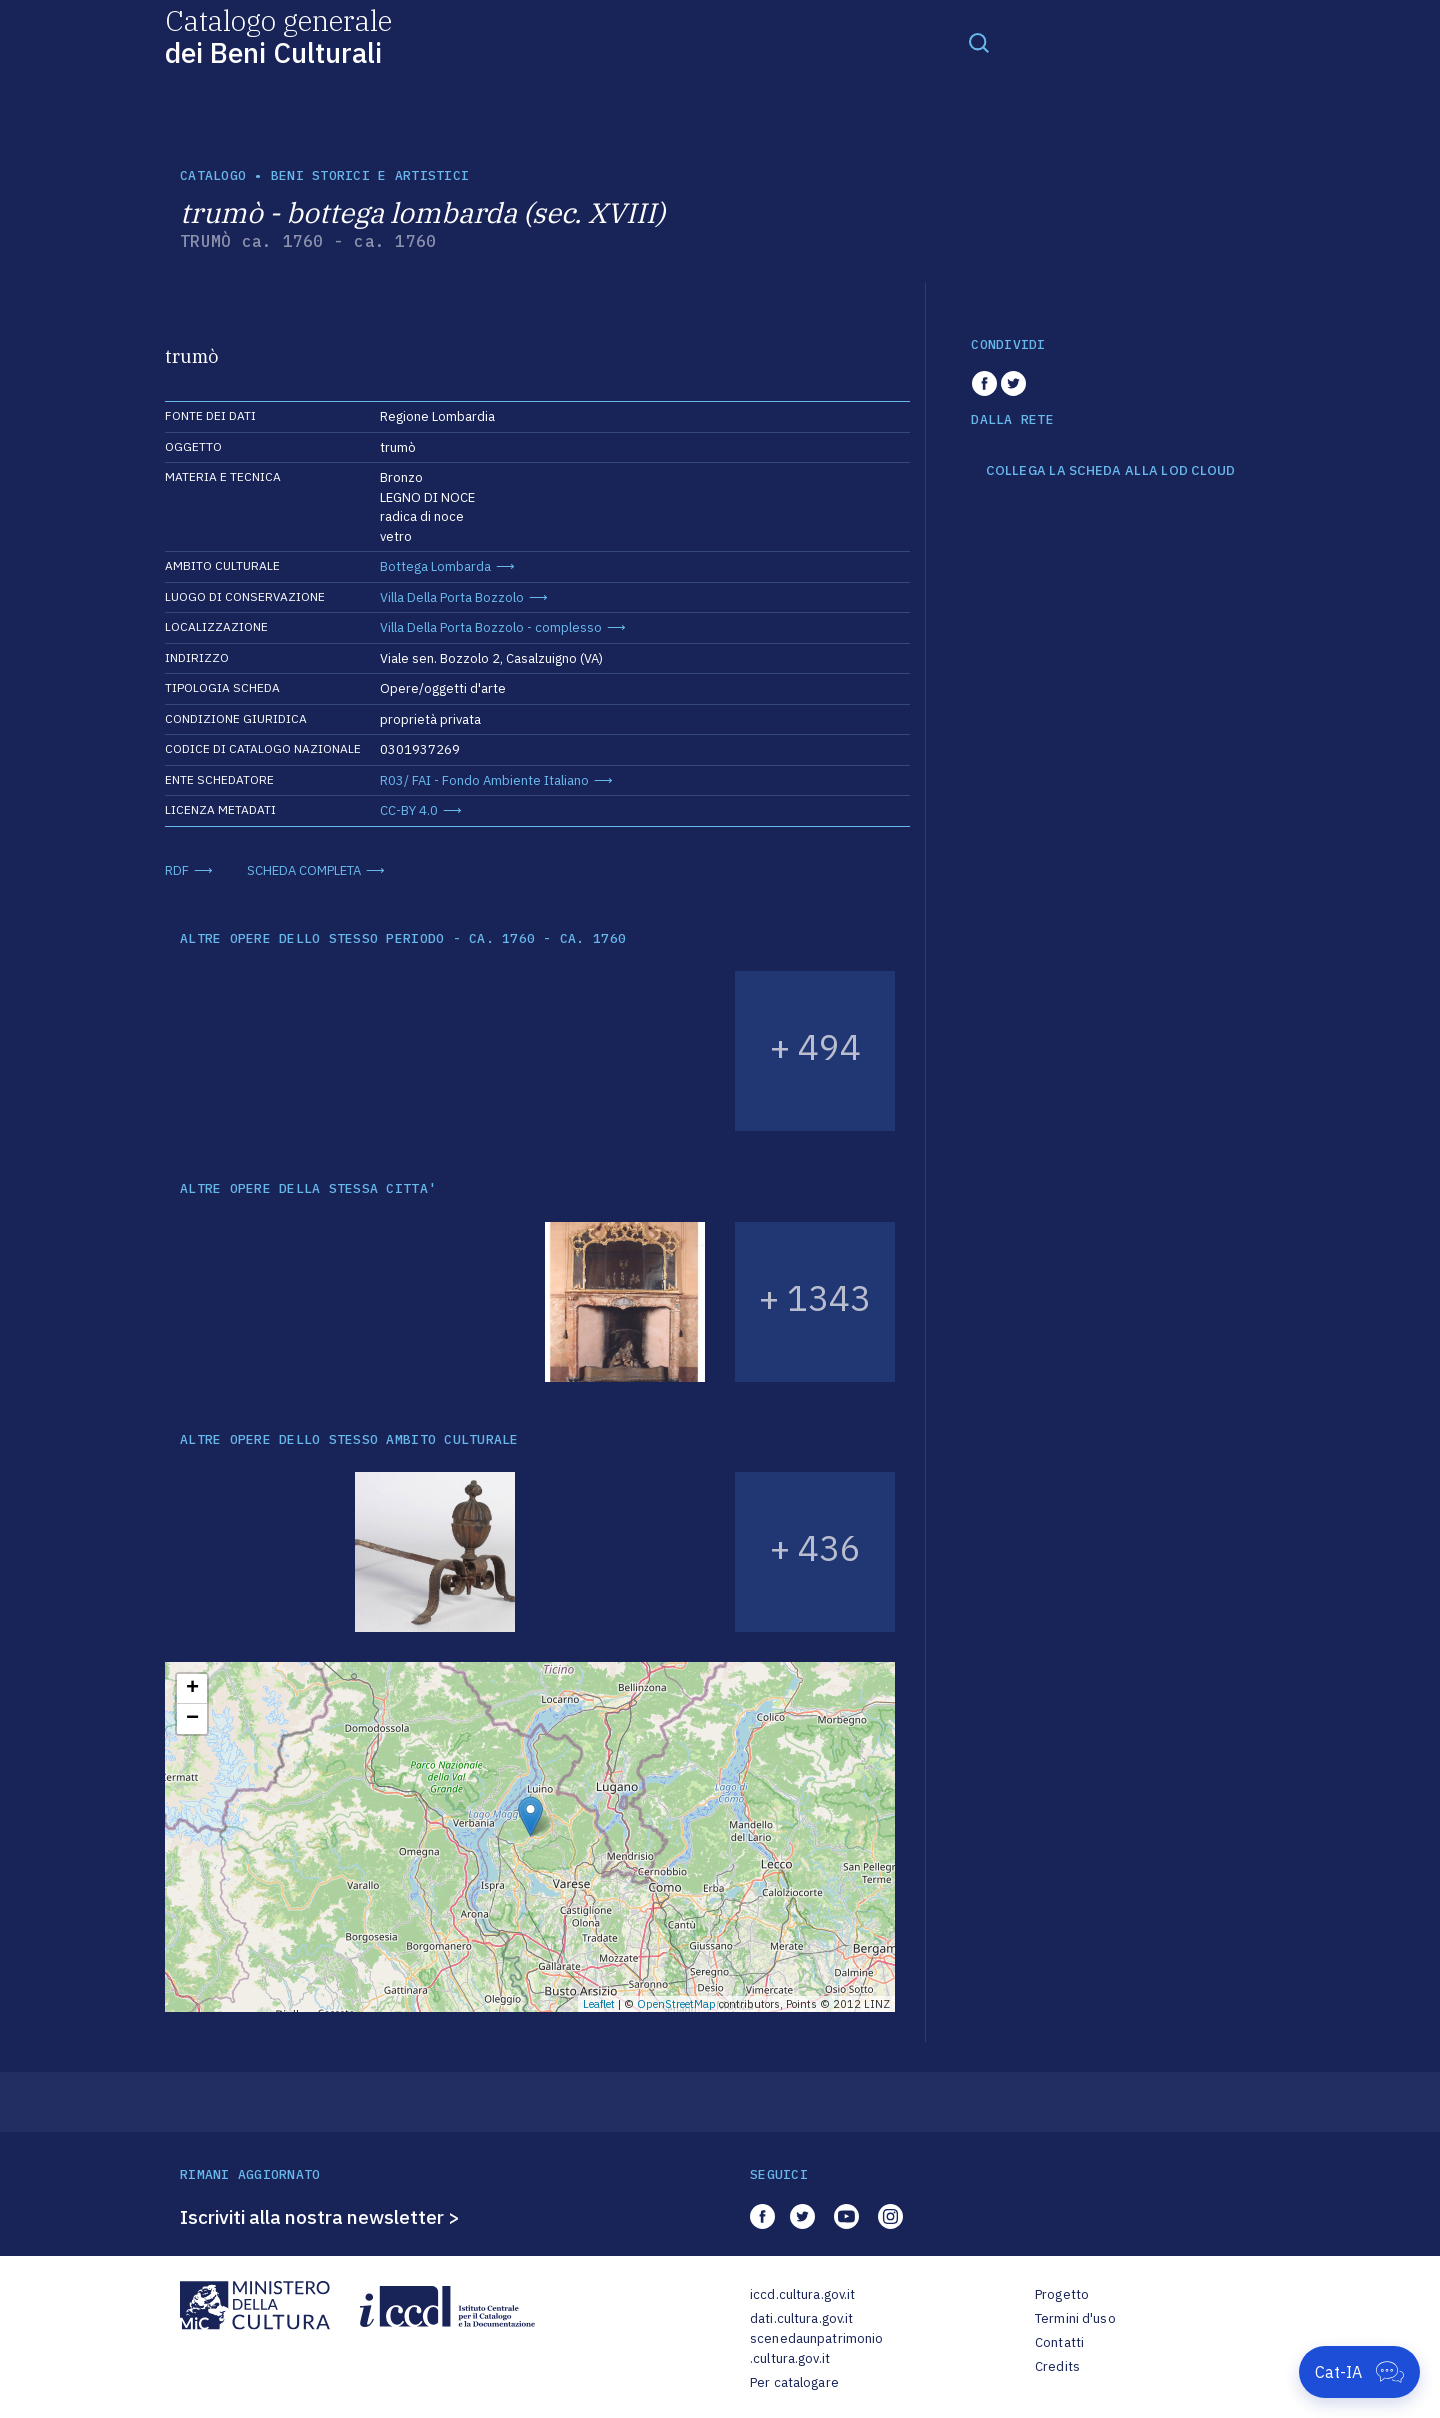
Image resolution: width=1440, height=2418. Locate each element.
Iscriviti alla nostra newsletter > (320, 2217)
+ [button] (192, 1689)
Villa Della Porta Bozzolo (452, 597)
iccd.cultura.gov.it (802, 2294)
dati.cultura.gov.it (801, 2318)
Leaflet (599, 2004)
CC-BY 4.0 (409, 810)
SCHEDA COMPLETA (304, 870)
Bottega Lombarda (435, 566)
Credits (1057, 2366)
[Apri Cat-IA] (1359, 2372)
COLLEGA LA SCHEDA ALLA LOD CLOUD (1110, 471)
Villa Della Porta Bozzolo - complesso (491, 627)
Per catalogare (794, 2382)
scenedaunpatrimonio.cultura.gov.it (816, 2348)
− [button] (192, 1719)
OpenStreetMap (676, 2004)
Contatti (1059, 2342)
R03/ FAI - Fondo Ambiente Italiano (484, 780)
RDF (177, 870)
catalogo (213, 175)
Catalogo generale (278, 35)
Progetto (1062, 2294)
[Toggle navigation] (979, 42)
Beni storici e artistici (370, 175)
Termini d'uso (1075, 2318)
